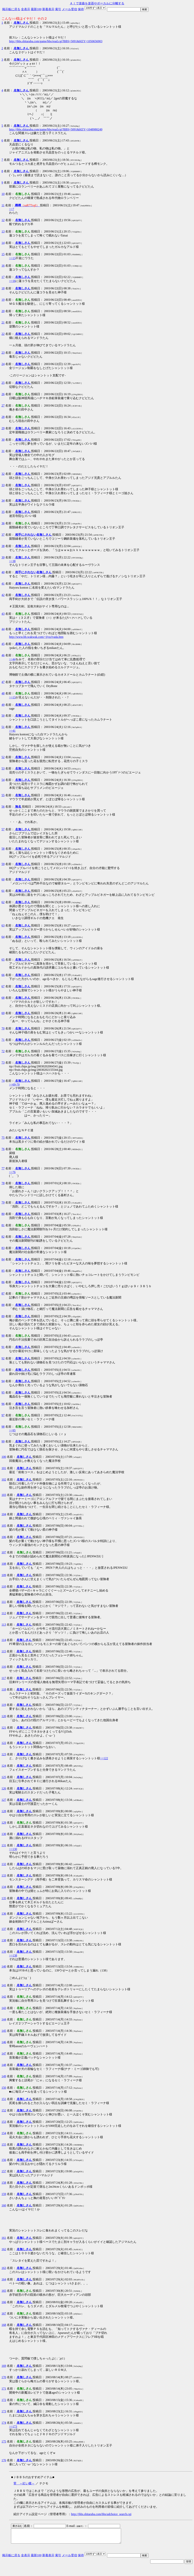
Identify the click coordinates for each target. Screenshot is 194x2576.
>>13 (12, 258)
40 (3, 572)
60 (3, 879)
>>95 (12, 1430)
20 (3, 311)
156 (4, 2159)
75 (3, 1137)
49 (3, 704)
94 (3, 1381)
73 (3, 1062)
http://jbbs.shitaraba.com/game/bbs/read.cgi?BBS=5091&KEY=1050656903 (55, 41)
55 (3, 795)
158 (4, 2182)
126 (4, 1788)
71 (3, 1039)
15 (3, 254)
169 (4, 2365)
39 (3, 557)
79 (3, 1202)
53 (3, 768)
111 (4, 1601)
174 (4, 2422)
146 (4, 2042)
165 (4, 2290)
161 (4, 2237)
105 (4, 1525)
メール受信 (69, 9)
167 (4, 2313)
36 (3, 523)
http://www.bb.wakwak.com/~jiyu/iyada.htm (36, 636)
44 (3, 629)
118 (4, 1689)
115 (4, 1651)
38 (3, 546)
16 (3, 265)
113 (4, 1624)
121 (4, 1727)
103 (4, 1494)
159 (4, 2194)
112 (4, 1613)
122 (4, 1743)
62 (3, 902)
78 (3, 1183)
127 (4, 1799)
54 (3, 779)
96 (3, 1403)
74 (3, 1080)
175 (4, 2441)
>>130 (13, 1849)
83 (3, 1248)
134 (4, 1886)
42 (3, 595)
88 (3, 1304)
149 (4, 2076)
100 (4, 1456)
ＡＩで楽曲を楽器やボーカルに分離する (97, 3)
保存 (81, 9)
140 (4, 1966)
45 (3, 643)
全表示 (25, 9)
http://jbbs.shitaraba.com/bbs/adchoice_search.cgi (101, 2514)
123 (4, 1754)
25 (3, 382)
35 (3, 511)
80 (3, 1213)
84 (3, 1259)
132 (4, 1864)
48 (3, 693)
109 (4, 1575)
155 (4, 2144)
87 (3, 1293)
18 (3, 288)
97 (3, 1415)
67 (3, 986)
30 (3, 439)
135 (4, 1898)
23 (3, 352)
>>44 (12, 659)
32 (3, 473)
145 (4, 2030)
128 (4, 1811)
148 (4, 2064)
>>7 (11, 209)
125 (4, 1777)
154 (4, 2133)
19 (3, 299)
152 (4, 2110)
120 (4, 1716)
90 (3, 1335)
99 (3, 1441)
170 (4, 2377)
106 (4, 1537)
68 (3, 997)
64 (3, 936)
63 (3, 925)
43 (3, 613)
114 (4, 1640)
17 (3, 277)
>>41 (12, 730)
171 (4, 2388)
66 (3, 975)
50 (3, 715)
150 (4, 2087)
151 (4, 2099)
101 (4, 1468)
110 (4, 1586)
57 (3, 829)
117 (4, 1678)
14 (3, 242)
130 (4, 1834)
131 (4, 1845)
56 (3, 806)
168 (4, 2324)
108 (4, 1563)
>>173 (13, 2426)
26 (3, 394)
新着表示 (48, 9)
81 (3, 1225)
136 (4, 1913)
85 (3, 1270)
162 (4, 2249)
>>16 (12, 281)
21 (3, 322)
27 (3, 405)
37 (3, 534)
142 (4, 1996)
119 (4, 1704)
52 (3, 757)
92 (3, 1358)
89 (3, 1316)
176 (4, 2460)
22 (3, 333)
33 (3, 485)
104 (4, 1514)
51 (3, 727)
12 (3, 220)
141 (4, 1985)
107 (4, 1552)
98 (3, 1426)
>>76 (12, 1172)
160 (4, 2205)
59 (3, 864)
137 (4, 1929)
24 (3, 364)
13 (3, 231)
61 (3, 890)
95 (3, 1392)
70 (3, 1028)
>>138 (13, 1955)
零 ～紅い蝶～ (24, 2483)
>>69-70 (14, 1084)
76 (3, 1149)
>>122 (104, 1758)
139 (4, 1951)
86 (3, 1282)
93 (3, 1369)
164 (4, 2279)
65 (3, 959)
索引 (58, 9)
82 (3, 1236)
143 (4, 2008)
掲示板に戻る (11, 9)
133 (4, 1875)
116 (4, 1666)
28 (3, 416)
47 (3, 682)
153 (4, 2121)
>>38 (12, 561)
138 (4, 1940)
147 (4, 2053)
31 (3, 451)
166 (4, 2302)
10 (3, 193)
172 (4, 2400)
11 (3, 205)
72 (3, 1051)
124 (4, 1765)
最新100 (36, 9)
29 (3, 428)
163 (4, 2268)
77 (3, 1168)
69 (3, 1013)
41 (3, 583)
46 (3, 655)
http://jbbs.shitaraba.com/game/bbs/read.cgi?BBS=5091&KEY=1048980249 (55, 129)
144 (4, 2019)
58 (3, 848)
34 (3, 500)
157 (4, 2171)
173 (4, 2411)
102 (4, 1479)
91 (3, 1347)
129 (4, 1822)
